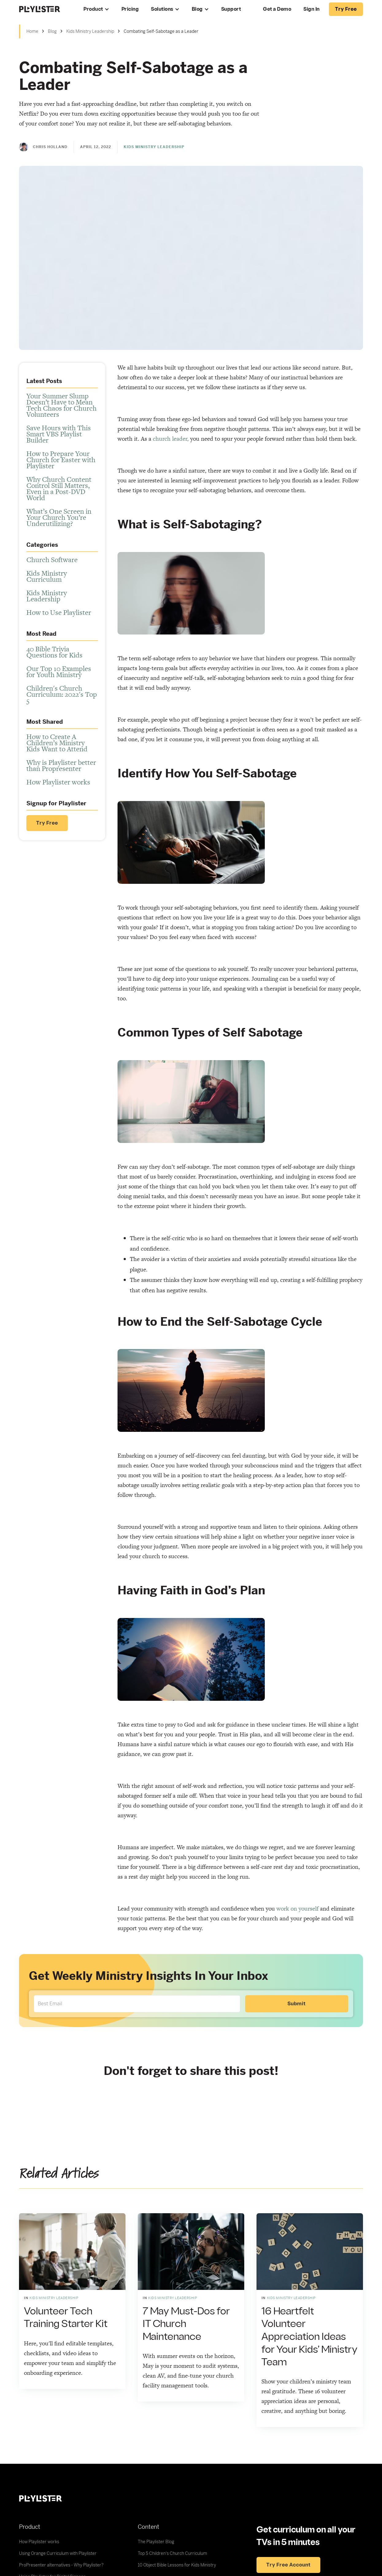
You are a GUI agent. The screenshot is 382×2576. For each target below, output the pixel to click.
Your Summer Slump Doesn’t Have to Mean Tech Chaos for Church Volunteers (61, 405)
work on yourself (297, 1908)
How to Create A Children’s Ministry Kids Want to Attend (56, 743)
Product (93, 9)
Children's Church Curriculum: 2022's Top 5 (61, 694)
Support (231, 9)
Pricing (130, 9)
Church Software (52, 560)
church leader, (171, 439)
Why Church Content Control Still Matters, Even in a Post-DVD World (58, 488)
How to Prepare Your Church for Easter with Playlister (60, 460)
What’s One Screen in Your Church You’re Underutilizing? (58, 517)
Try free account (288, 2565)
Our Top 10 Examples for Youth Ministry (58, 671)
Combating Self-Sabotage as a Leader (161, 31)
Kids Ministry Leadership (90, 31)
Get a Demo (277, 9)
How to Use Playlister (58, 612)
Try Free (47, 823)
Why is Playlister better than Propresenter (61, 765)
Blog (197, 9)
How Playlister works (58, 782)
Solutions (162, 9)
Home (32, 31)
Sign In (311, 9)
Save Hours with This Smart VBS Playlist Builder (58, 434)
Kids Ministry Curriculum (46, 576)
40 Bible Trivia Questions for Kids (54, 652)
